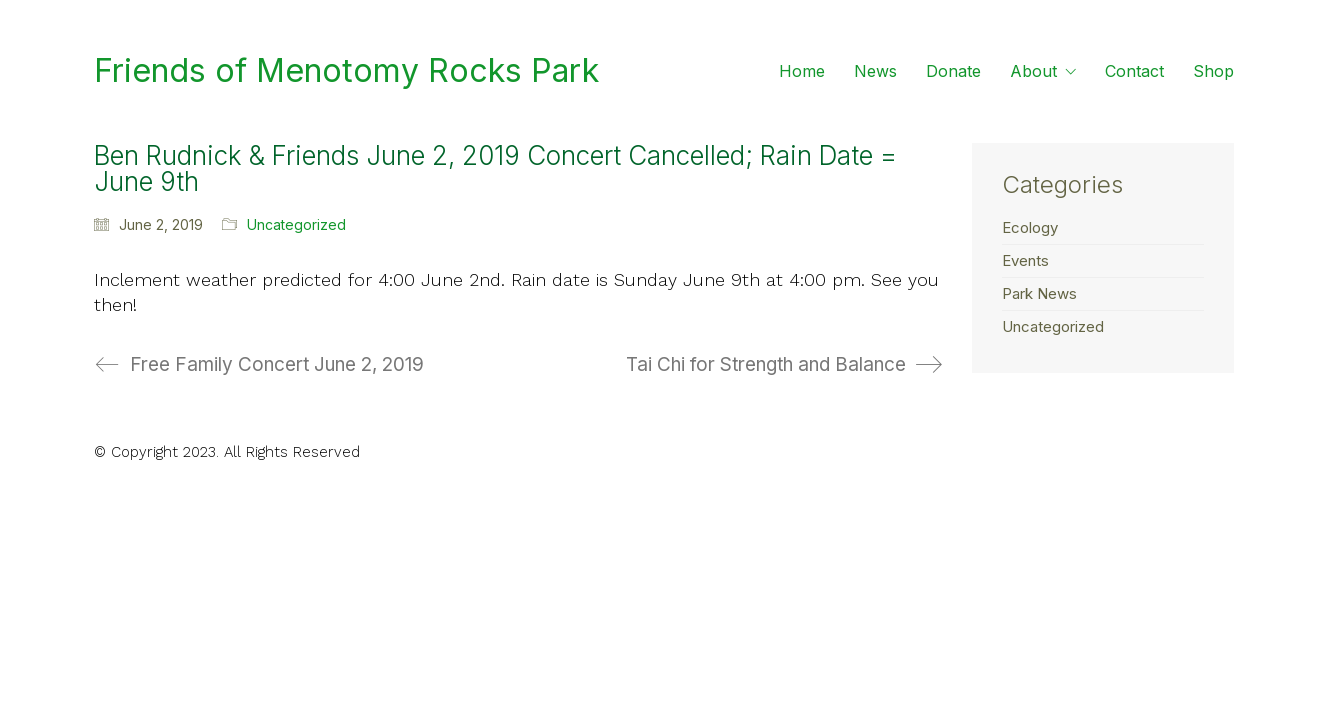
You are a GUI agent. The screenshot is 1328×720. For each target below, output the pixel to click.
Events (1025, 260)
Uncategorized (296, 224)
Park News (1039, 293)
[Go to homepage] (346, 71)
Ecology (1030, 227)
